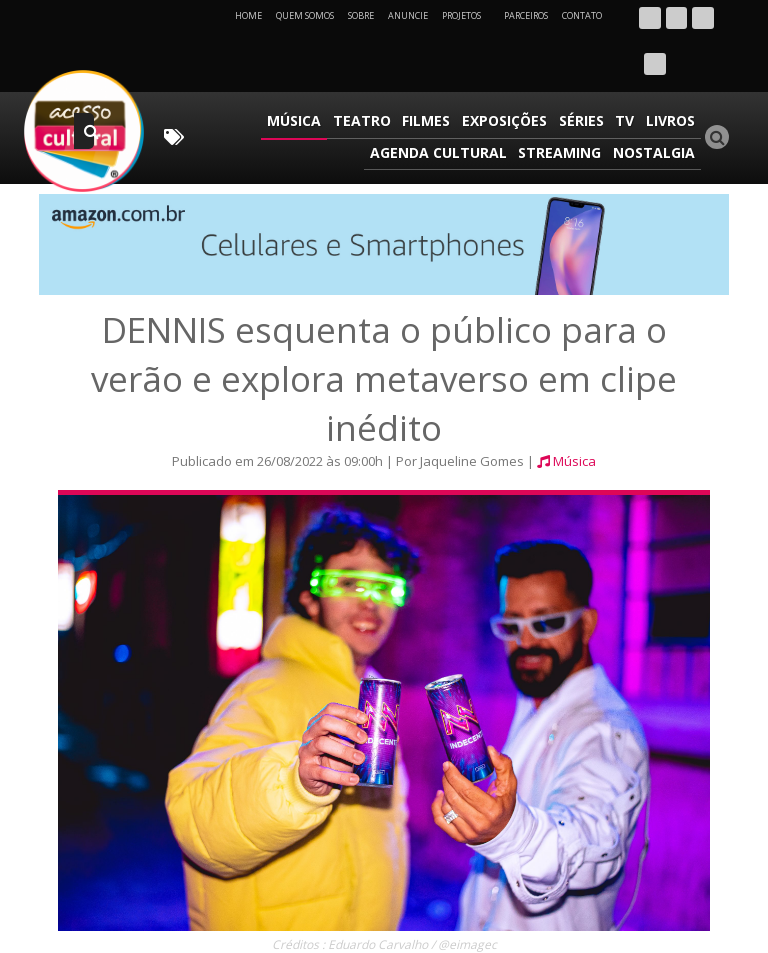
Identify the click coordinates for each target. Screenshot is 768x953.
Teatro (371, 74)
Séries (585, 74)
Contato (582, 15)
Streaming (562, 103)
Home (248, 15)
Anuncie (408, 15)
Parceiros (526, 15)
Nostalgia (655, 103)
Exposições (510, 74)
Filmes (434, 74)
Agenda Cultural (442, 103)
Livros (671, 74)
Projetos (468, 15)
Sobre (361, 15)
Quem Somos (305, 15)
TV (627, 74)
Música (305, 74)
